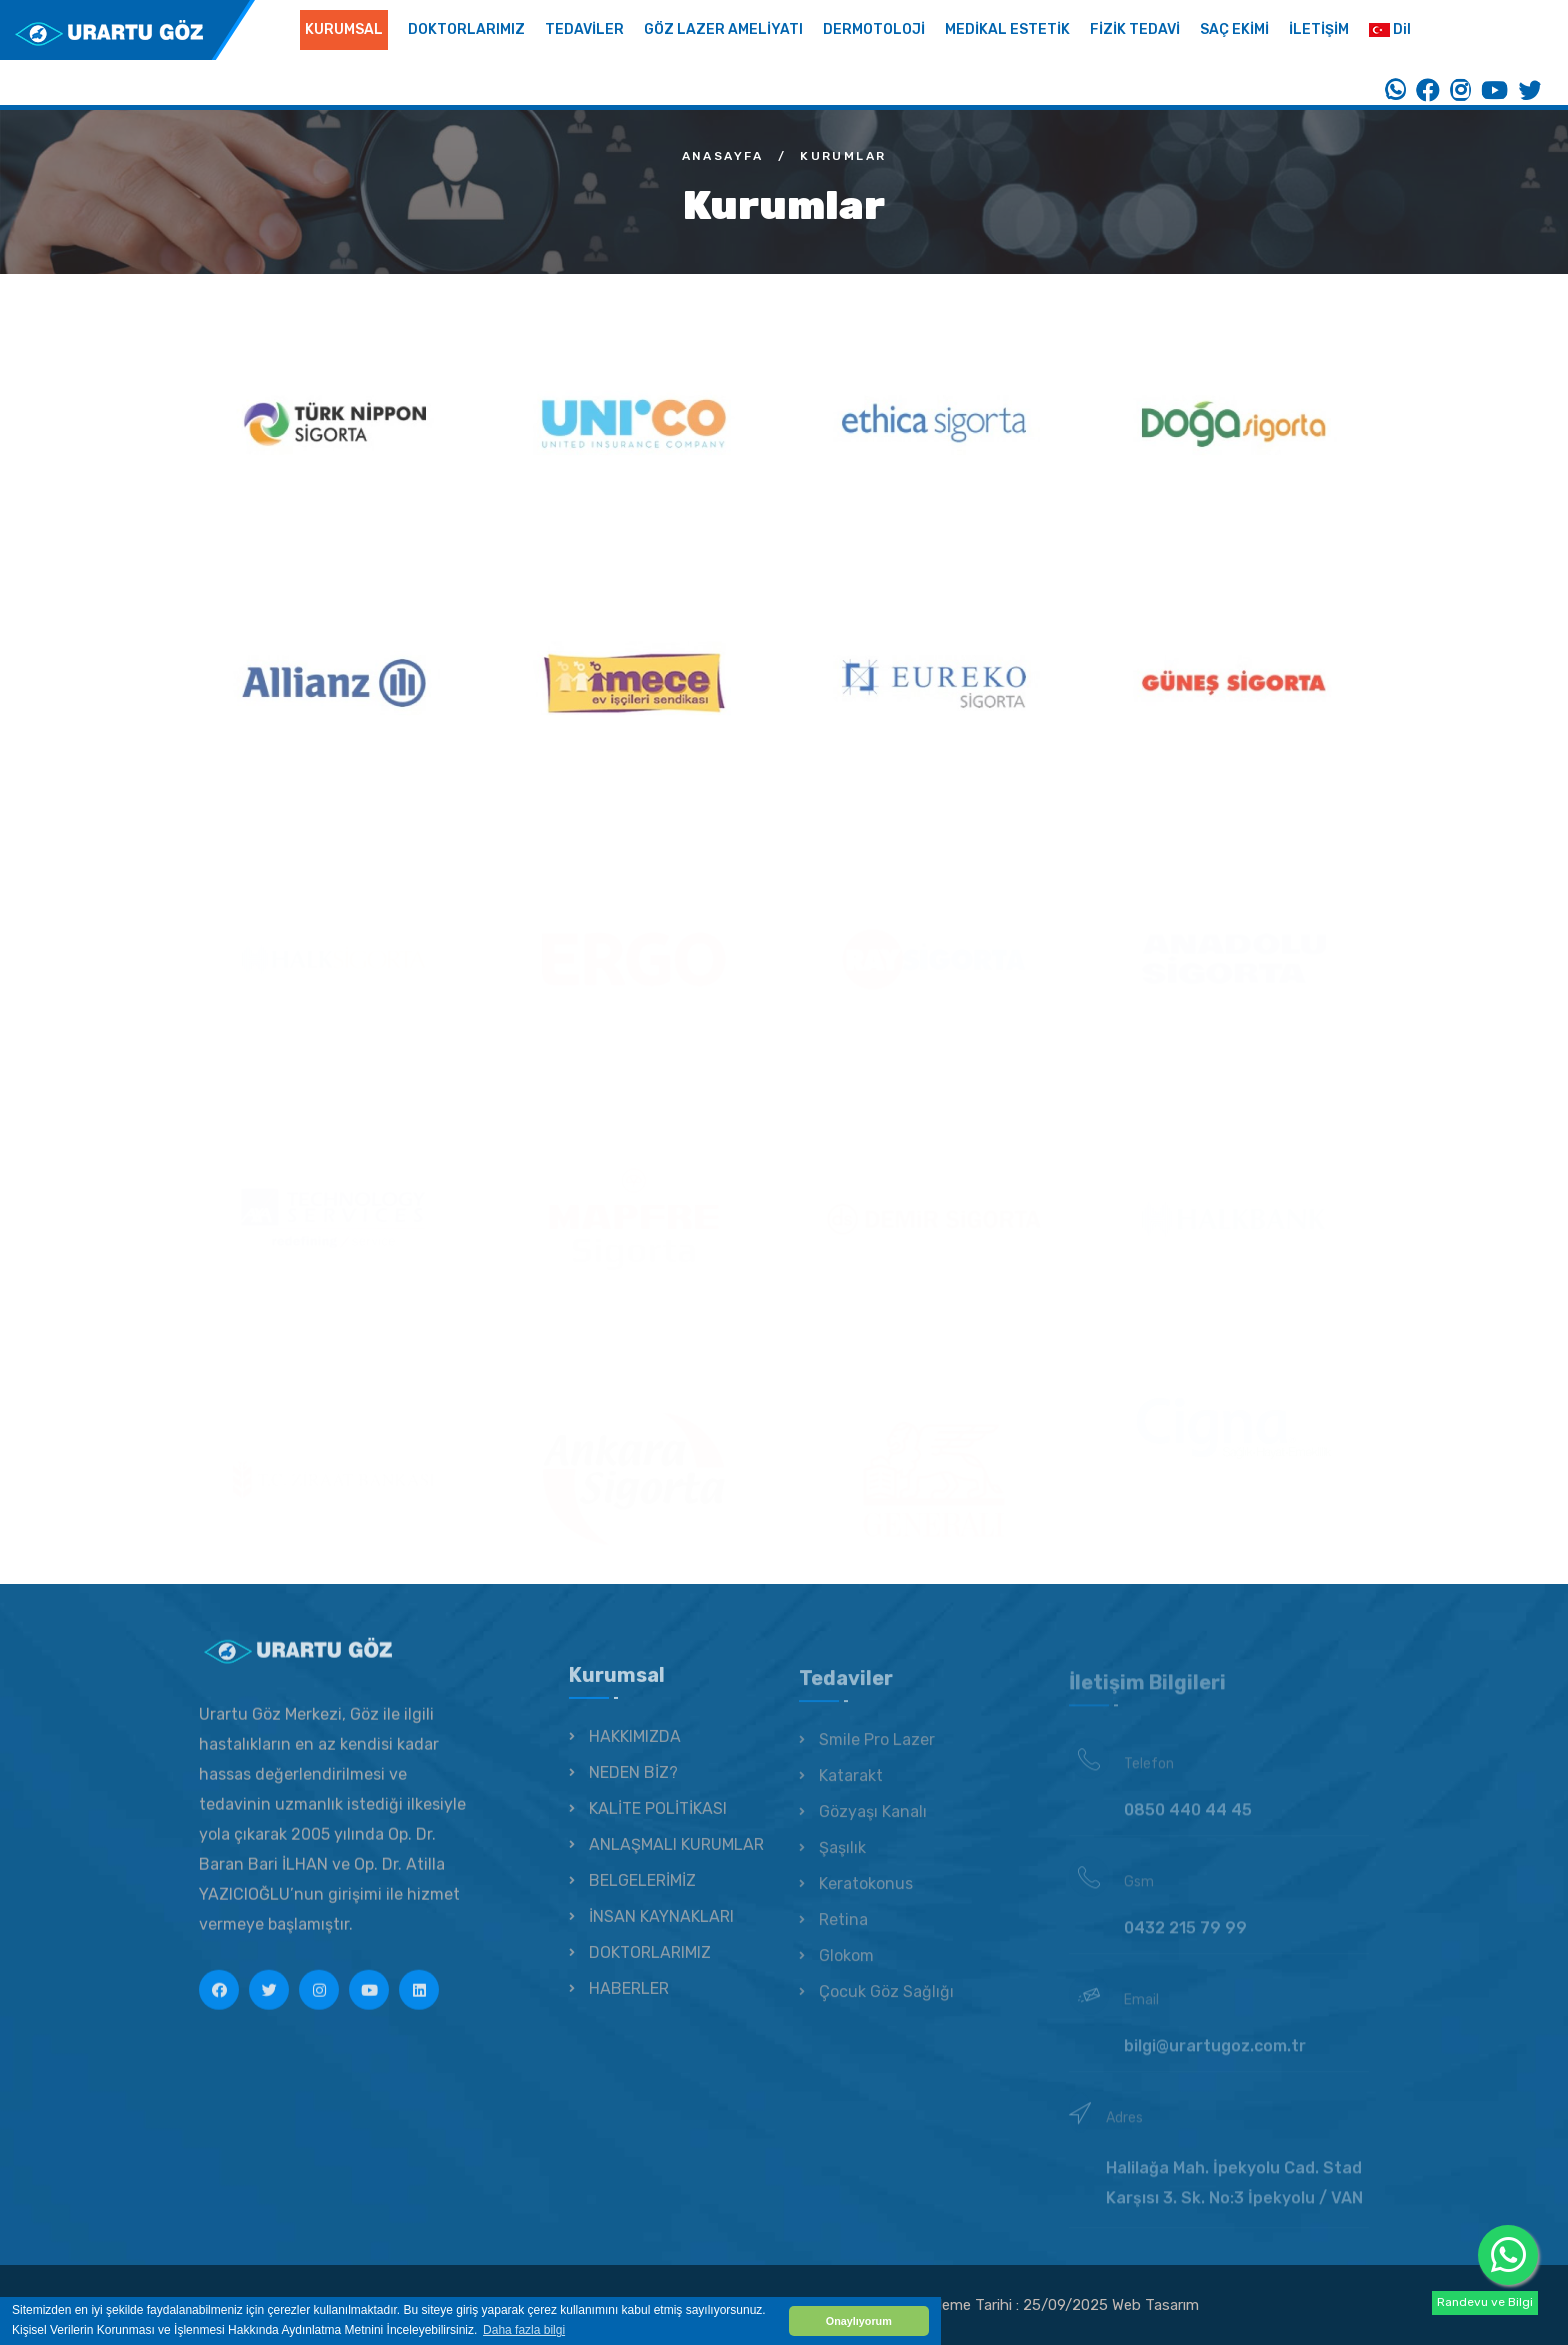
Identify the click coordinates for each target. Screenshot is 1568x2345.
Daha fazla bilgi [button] (524, 2330)
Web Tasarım (1155, 2305)
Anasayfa (723, 156)
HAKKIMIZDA (635, 1749)
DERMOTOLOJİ (874, 29)
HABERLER (629, 2001)
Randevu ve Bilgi (1485, 2302)
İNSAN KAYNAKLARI (661, 1929)
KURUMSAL (344, 29)
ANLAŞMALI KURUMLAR (676, 1857)
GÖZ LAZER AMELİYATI (723, 29)
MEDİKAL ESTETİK (1007, 29)
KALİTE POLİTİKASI (658, 1821)
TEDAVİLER (584, 29)
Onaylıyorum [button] (859, 2321)
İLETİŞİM (1319, 29)
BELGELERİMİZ (642, 1893)
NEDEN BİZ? (633, 1785)
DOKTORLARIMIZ (466, 29)
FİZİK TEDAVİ (1135, 29)
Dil (1390, 29)
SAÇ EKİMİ (1234, 29)
